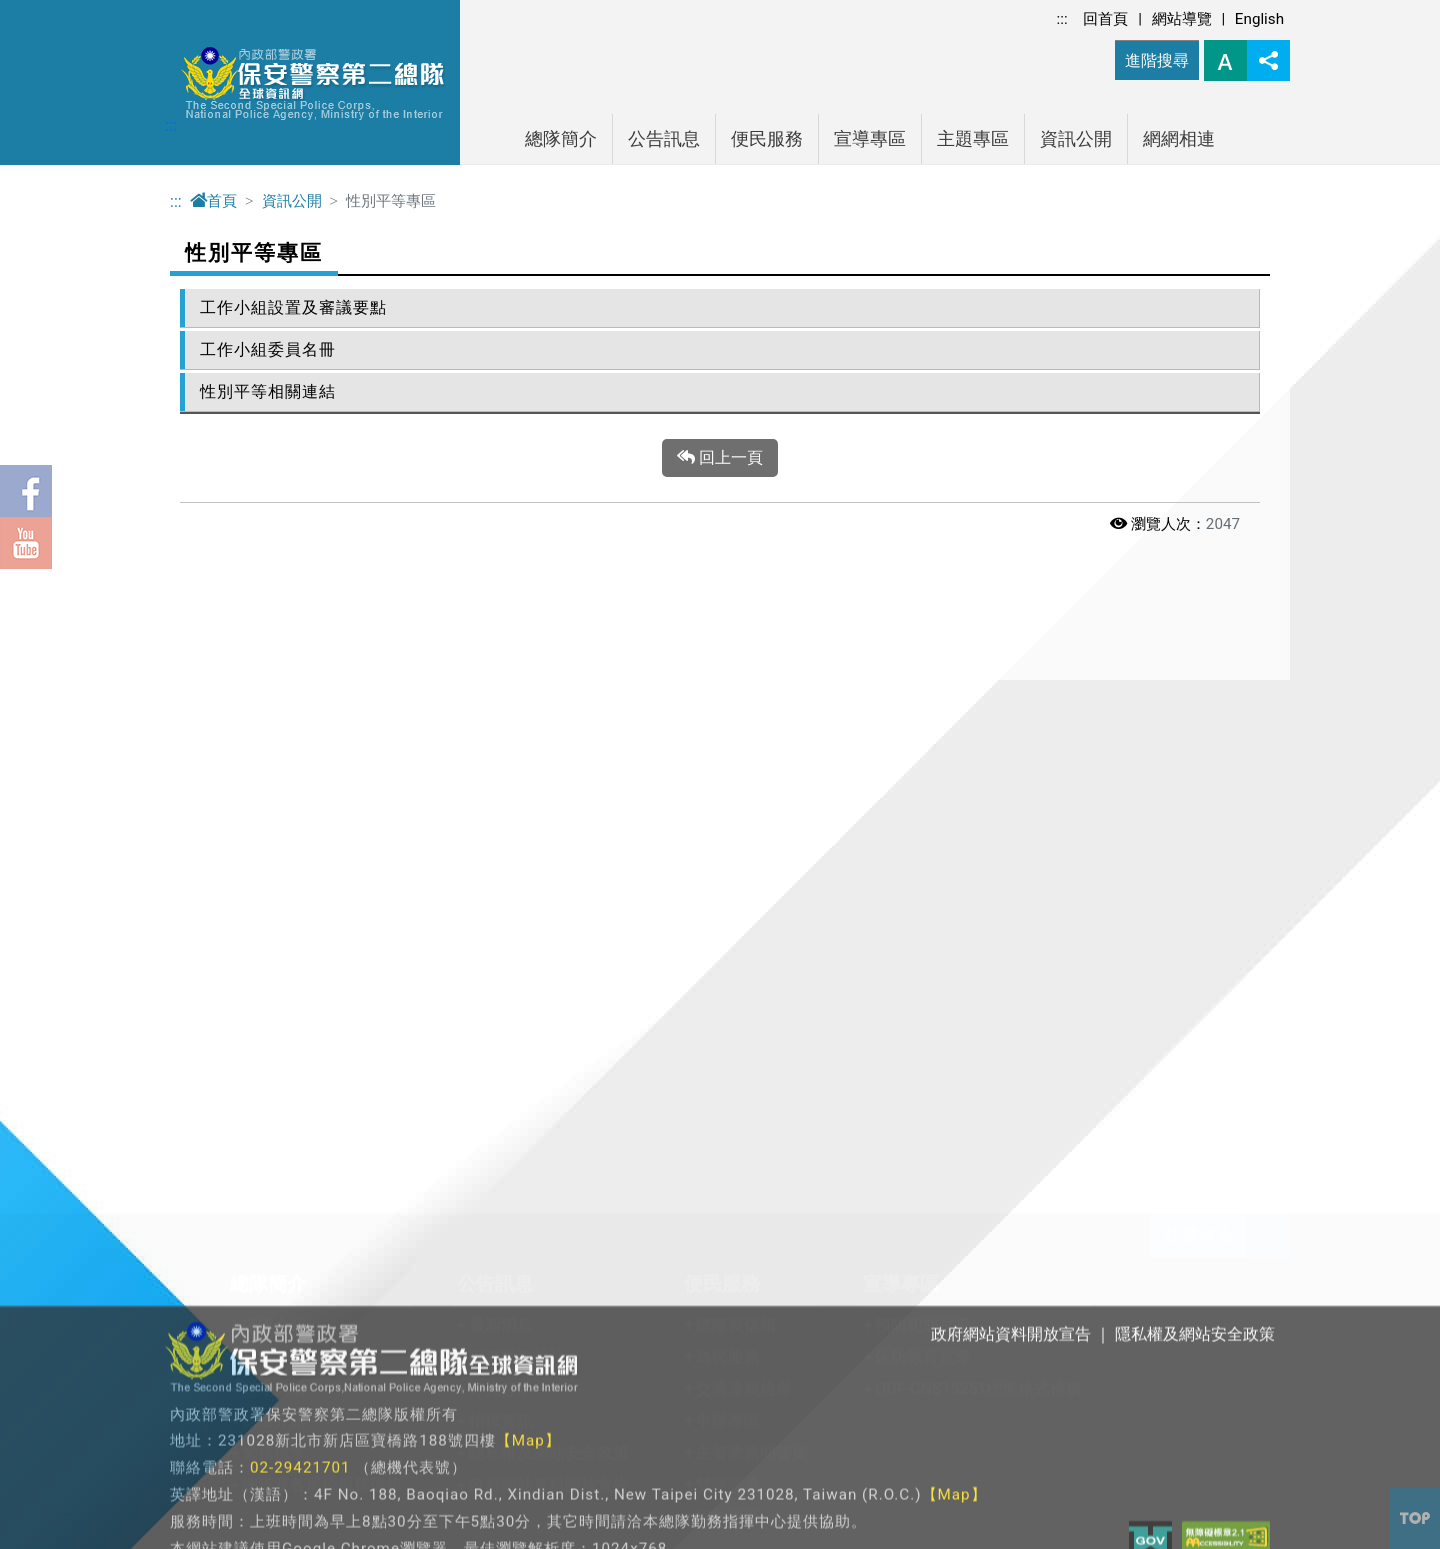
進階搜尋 (1157, 60)
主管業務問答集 (752, 919)
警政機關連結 (680, 1075)
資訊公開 (1076, 139)
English (1259, 19)
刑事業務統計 (517, 823)
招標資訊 (501, 887)
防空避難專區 (453, 1139)
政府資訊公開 (453, 1075)
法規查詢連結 (680, 1107)
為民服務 (728, 823)
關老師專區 (282, 1075)
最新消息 (501, 791)
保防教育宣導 (923, 823)
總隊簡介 (561, 139)
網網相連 (1179, 139)
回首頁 (1105, 19)
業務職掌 (274, 919)
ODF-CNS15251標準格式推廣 (978, 855)
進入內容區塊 (48, 11)
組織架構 (274, 855)
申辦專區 (728, 887)
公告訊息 (664, 139)
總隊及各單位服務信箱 (322, 951)
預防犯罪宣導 (923, 791)
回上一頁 (720, 458)
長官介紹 (274, 823)
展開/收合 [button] (1268, 702)
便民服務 (767, 139)
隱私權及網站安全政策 (549, 919)
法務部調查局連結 (696, 1139)
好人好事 (501, 855)
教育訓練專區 (290, 1107)
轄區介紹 (274, 887)
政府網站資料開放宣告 (549, 951)
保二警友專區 (290, 1139)
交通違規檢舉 (744, 855)
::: (1062, 19)
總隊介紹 (274, 791)
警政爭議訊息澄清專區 (485, 1171)
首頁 (213, 201)
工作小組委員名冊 (268, 349)
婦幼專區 (728, 983)
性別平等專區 (453, 1107)
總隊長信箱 (736, 791)
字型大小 (1225, 60)
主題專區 (973, 139)
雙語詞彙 (728, 951)
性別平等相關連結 (268, 391)
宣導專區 (870, 139)
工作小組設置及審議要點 (293, 307)
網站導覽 (1182, 19)
